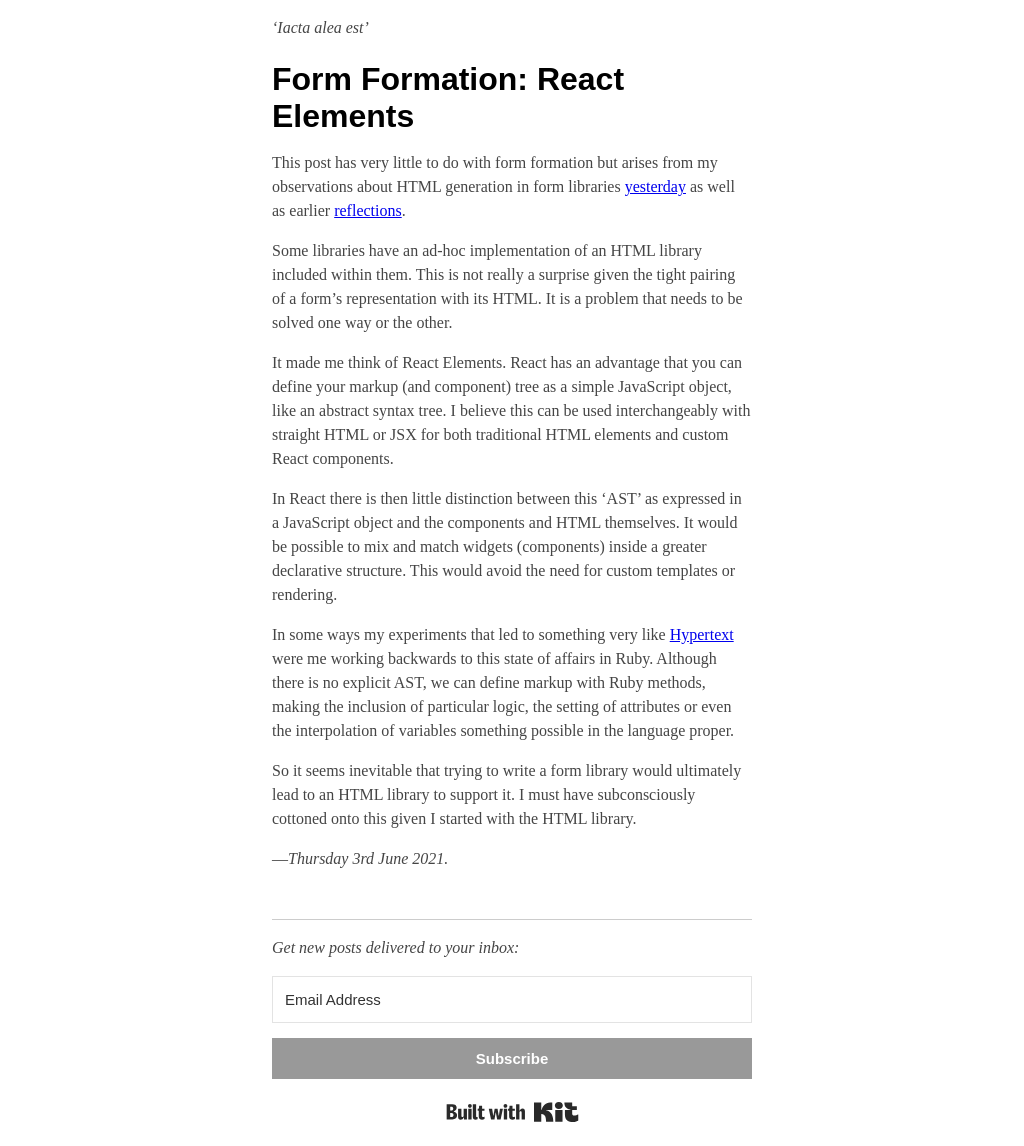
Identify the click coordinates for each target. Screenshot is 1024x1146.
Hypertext (702, 634)
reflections (368, 210)
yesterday (655, 186)
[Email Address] (512, 999)
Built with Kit (512, 1112)
